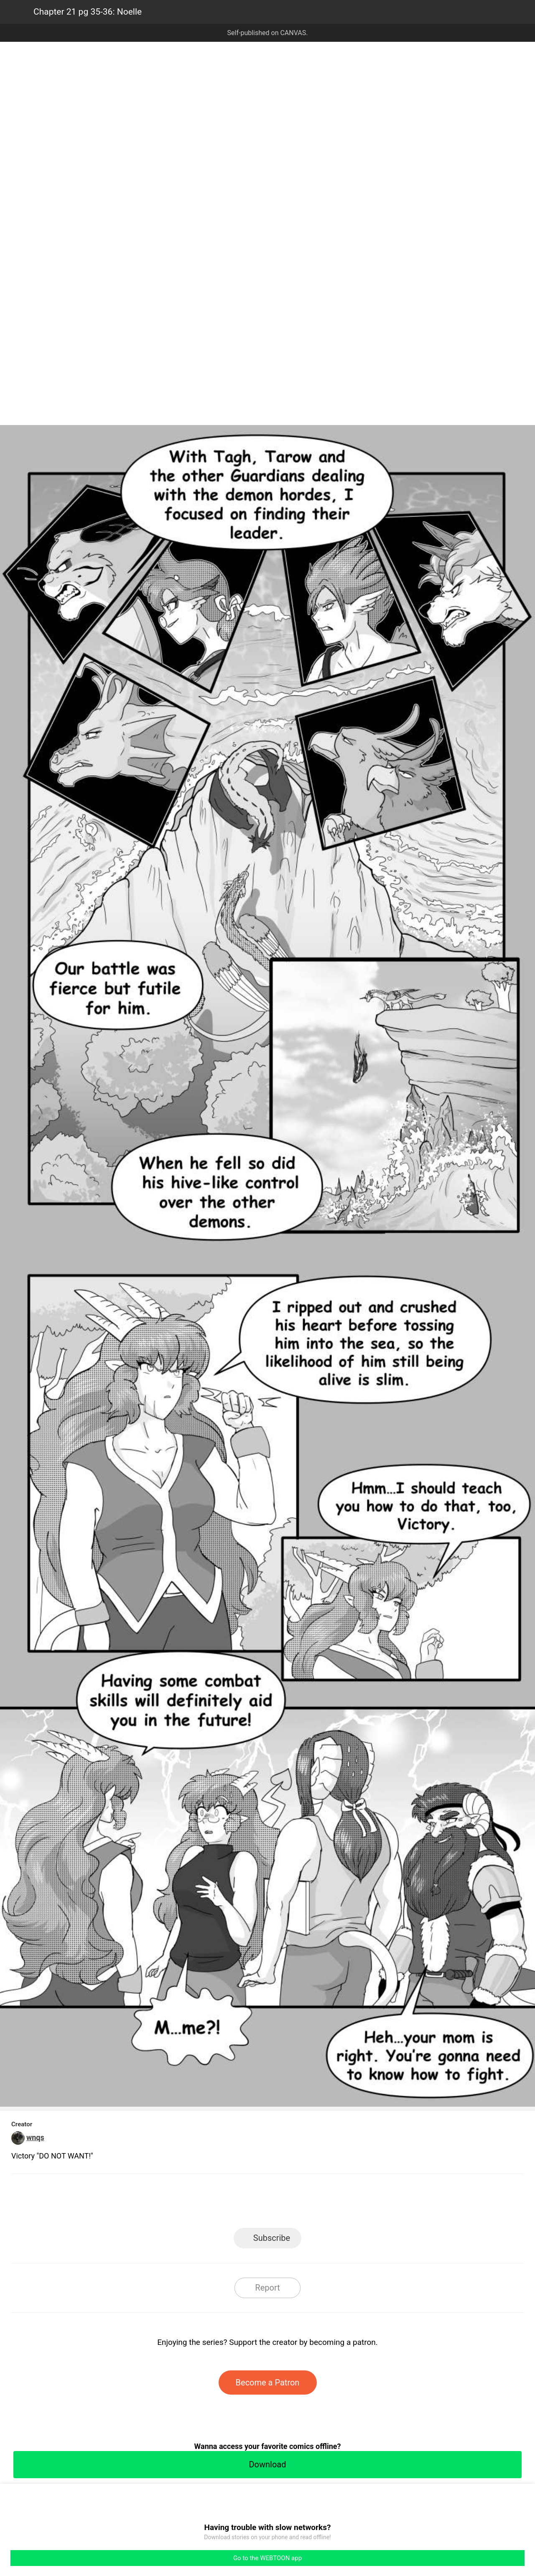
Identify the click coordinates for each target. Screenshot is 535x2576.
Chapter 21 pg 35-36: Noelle (87, 12)
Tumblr (305, 2203)
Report (267, 2288)
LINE (192, 2203)
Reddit (343, 2203)
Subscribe (271, 2238)
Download (267, 2464)
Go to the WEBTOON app (267, 2558)
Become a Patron (268, 2382)
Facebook (230, 2203)
